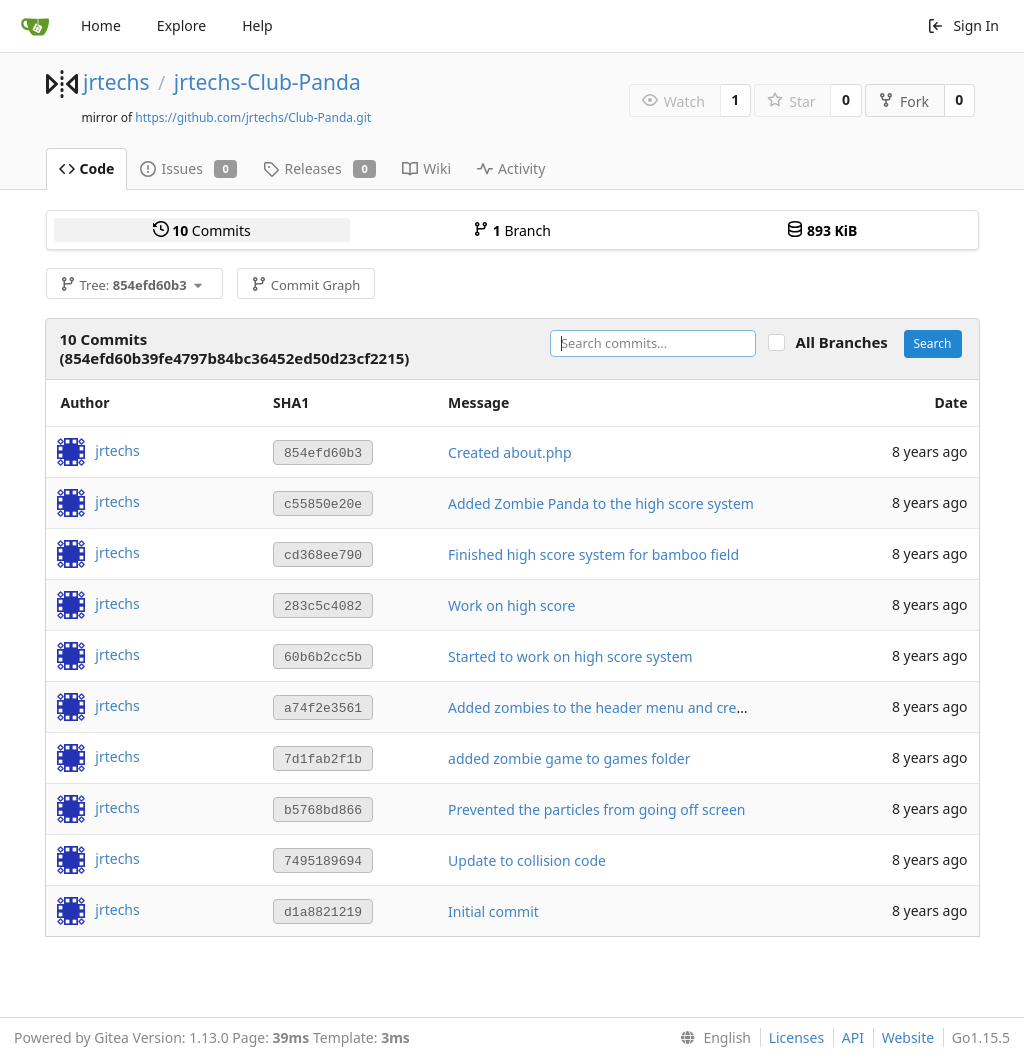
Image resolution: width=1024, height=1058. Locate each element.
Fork (903, 101)
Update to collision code (527, 860)
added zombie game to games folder (569, 758)
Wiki (426, 168)
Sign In (963, 25)
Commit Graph (305, 285)
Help (257, 25)
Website (908, 1037)
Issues (188, 168)
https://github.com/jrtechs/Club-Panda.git (253, 117)
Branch (512, 230)
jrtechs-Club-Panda (267, 82)
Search (933, 343)
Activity (511, 168)
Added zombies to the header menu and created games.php (645, 707)
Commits (202, 230)
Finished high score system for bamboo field (593, 554)
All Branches (848, 342)
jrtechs (116, 82)
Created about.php (510, 452)
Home (101, 25)
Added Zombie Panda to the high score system (601, 503)
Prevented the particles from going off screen (596, 809)
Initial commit (493, 911)
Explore (181, 25)
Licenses (797, 1037)
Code (87, 168)
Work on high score (511, 605)
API (853, 1037)
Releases (319, 168)
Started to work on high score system (570, 656)
